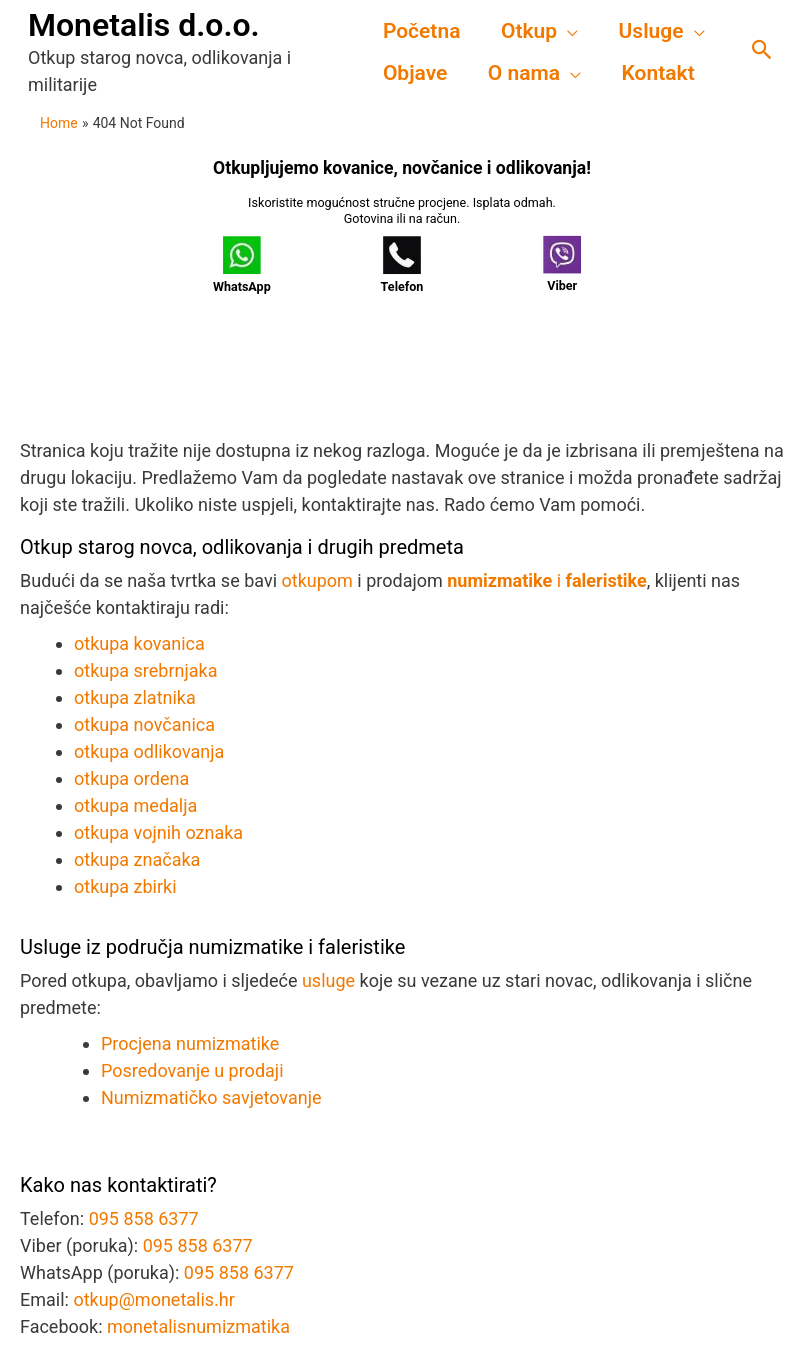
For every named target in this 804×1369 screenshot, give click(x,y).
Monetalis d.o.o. (144, 25)
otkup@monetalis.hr (154, 1299)
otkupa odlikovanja (149, 751)
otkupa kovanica (139, 643)
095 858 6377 (144, 1218)
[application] (569, 31)
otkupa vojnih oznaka (158, 832)
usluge (328, 980)
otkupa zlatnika (135, 697)
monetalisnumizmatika (198, 1326)
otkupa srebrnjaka (146, 670)
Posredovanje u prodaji (192, 1070)
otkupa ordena (131, 778)
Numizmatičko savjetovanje (211, 1097)
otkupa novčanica (144, 724)
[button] (762, 52)
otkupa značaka (137, 859)
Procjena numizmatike (190, 1043)
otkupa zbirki (125, 886)
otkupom (317, 580)
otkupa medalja (135, 805)
